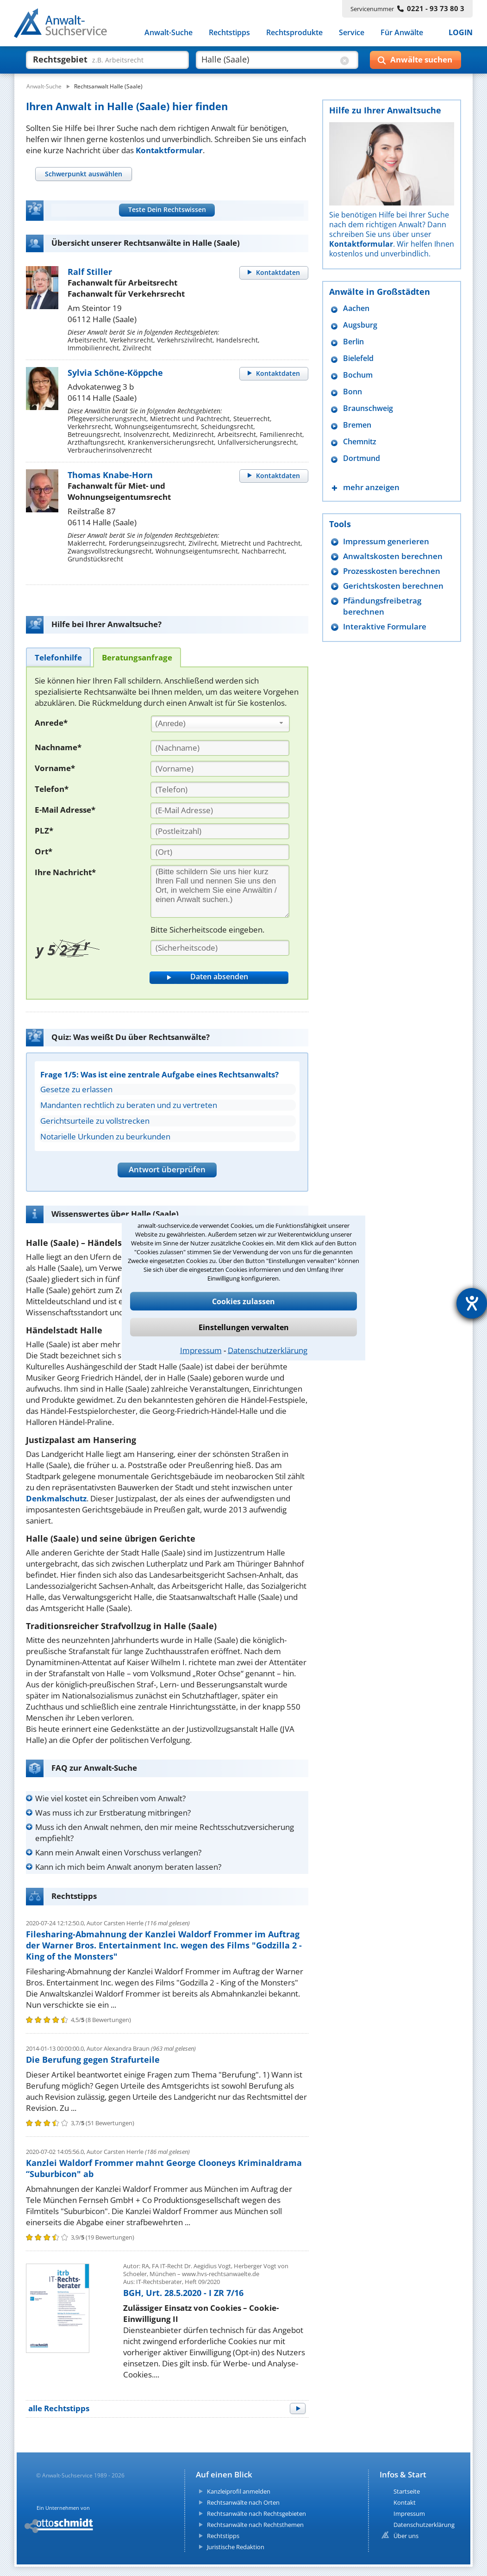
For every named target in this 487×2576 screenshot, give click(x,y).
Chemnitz (359, 442)
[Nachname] (219, 748)
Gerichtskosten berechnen (393, 585)
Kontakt (404, 2502)
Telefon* (52, 789)
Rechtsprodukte (294, 32)
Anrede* (51, 722)
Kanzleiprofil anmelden (238, 2491)
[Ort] (219, 852)
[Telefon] (219, 789)
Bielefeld (358, 358)
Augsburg (360, 325)
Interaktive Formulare (384, 626)
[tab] (83, 174)
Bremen (357, 425)
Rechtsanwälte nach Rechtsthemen (255, 2524)
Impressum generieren (386, 541)
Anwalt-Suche (168, 32)
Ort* (43, 851)
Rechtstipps (229, 32)
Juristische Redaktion (235, 2547)
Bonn (352, 392)
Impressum (201, 1350)
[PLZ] (219, 831)
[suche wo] (268, 59)
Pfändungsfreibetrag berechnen (382, 606)
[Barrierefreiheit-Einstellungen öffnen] (471, 1303)
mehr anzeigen (371, 487)
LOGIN (461, 32)
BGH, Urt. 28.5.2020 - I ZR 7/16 (183, 2292)
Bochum (358, 375)
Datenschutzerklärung (267, 1350)
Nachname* (58, 747)
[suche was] (99, 59)
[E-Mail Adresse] (219, 810)
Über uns (405, 2536)
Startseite (406, 2491)
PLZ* (44, 830)
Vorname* (55, 768)
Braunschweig (368, 408)
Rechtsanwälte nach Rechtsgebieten (256, 2513)
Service (351, 32)
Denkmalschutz (56, 1498)
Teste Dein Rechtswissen (167, 209)
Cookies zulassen (243, 1301)
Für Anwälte (402, 32)
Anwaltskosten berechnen (393, 556)
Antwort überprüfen (167, 1169)
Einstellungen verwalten (244, 1327)
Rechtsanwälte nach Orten (243, 2502)
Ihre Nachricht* (65, 872)
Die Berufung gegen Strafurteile (93, 2059)
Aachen (356, 308)
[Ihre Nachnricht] (219, 891)
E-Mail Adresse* (65, 809)
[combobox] (220, 724)
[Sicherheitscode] (219, 948)
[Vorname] (219, 769)
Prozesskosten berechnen (391, 571)
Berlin (353, 342)
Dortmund (361, 458)
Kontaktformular (169, 150)
